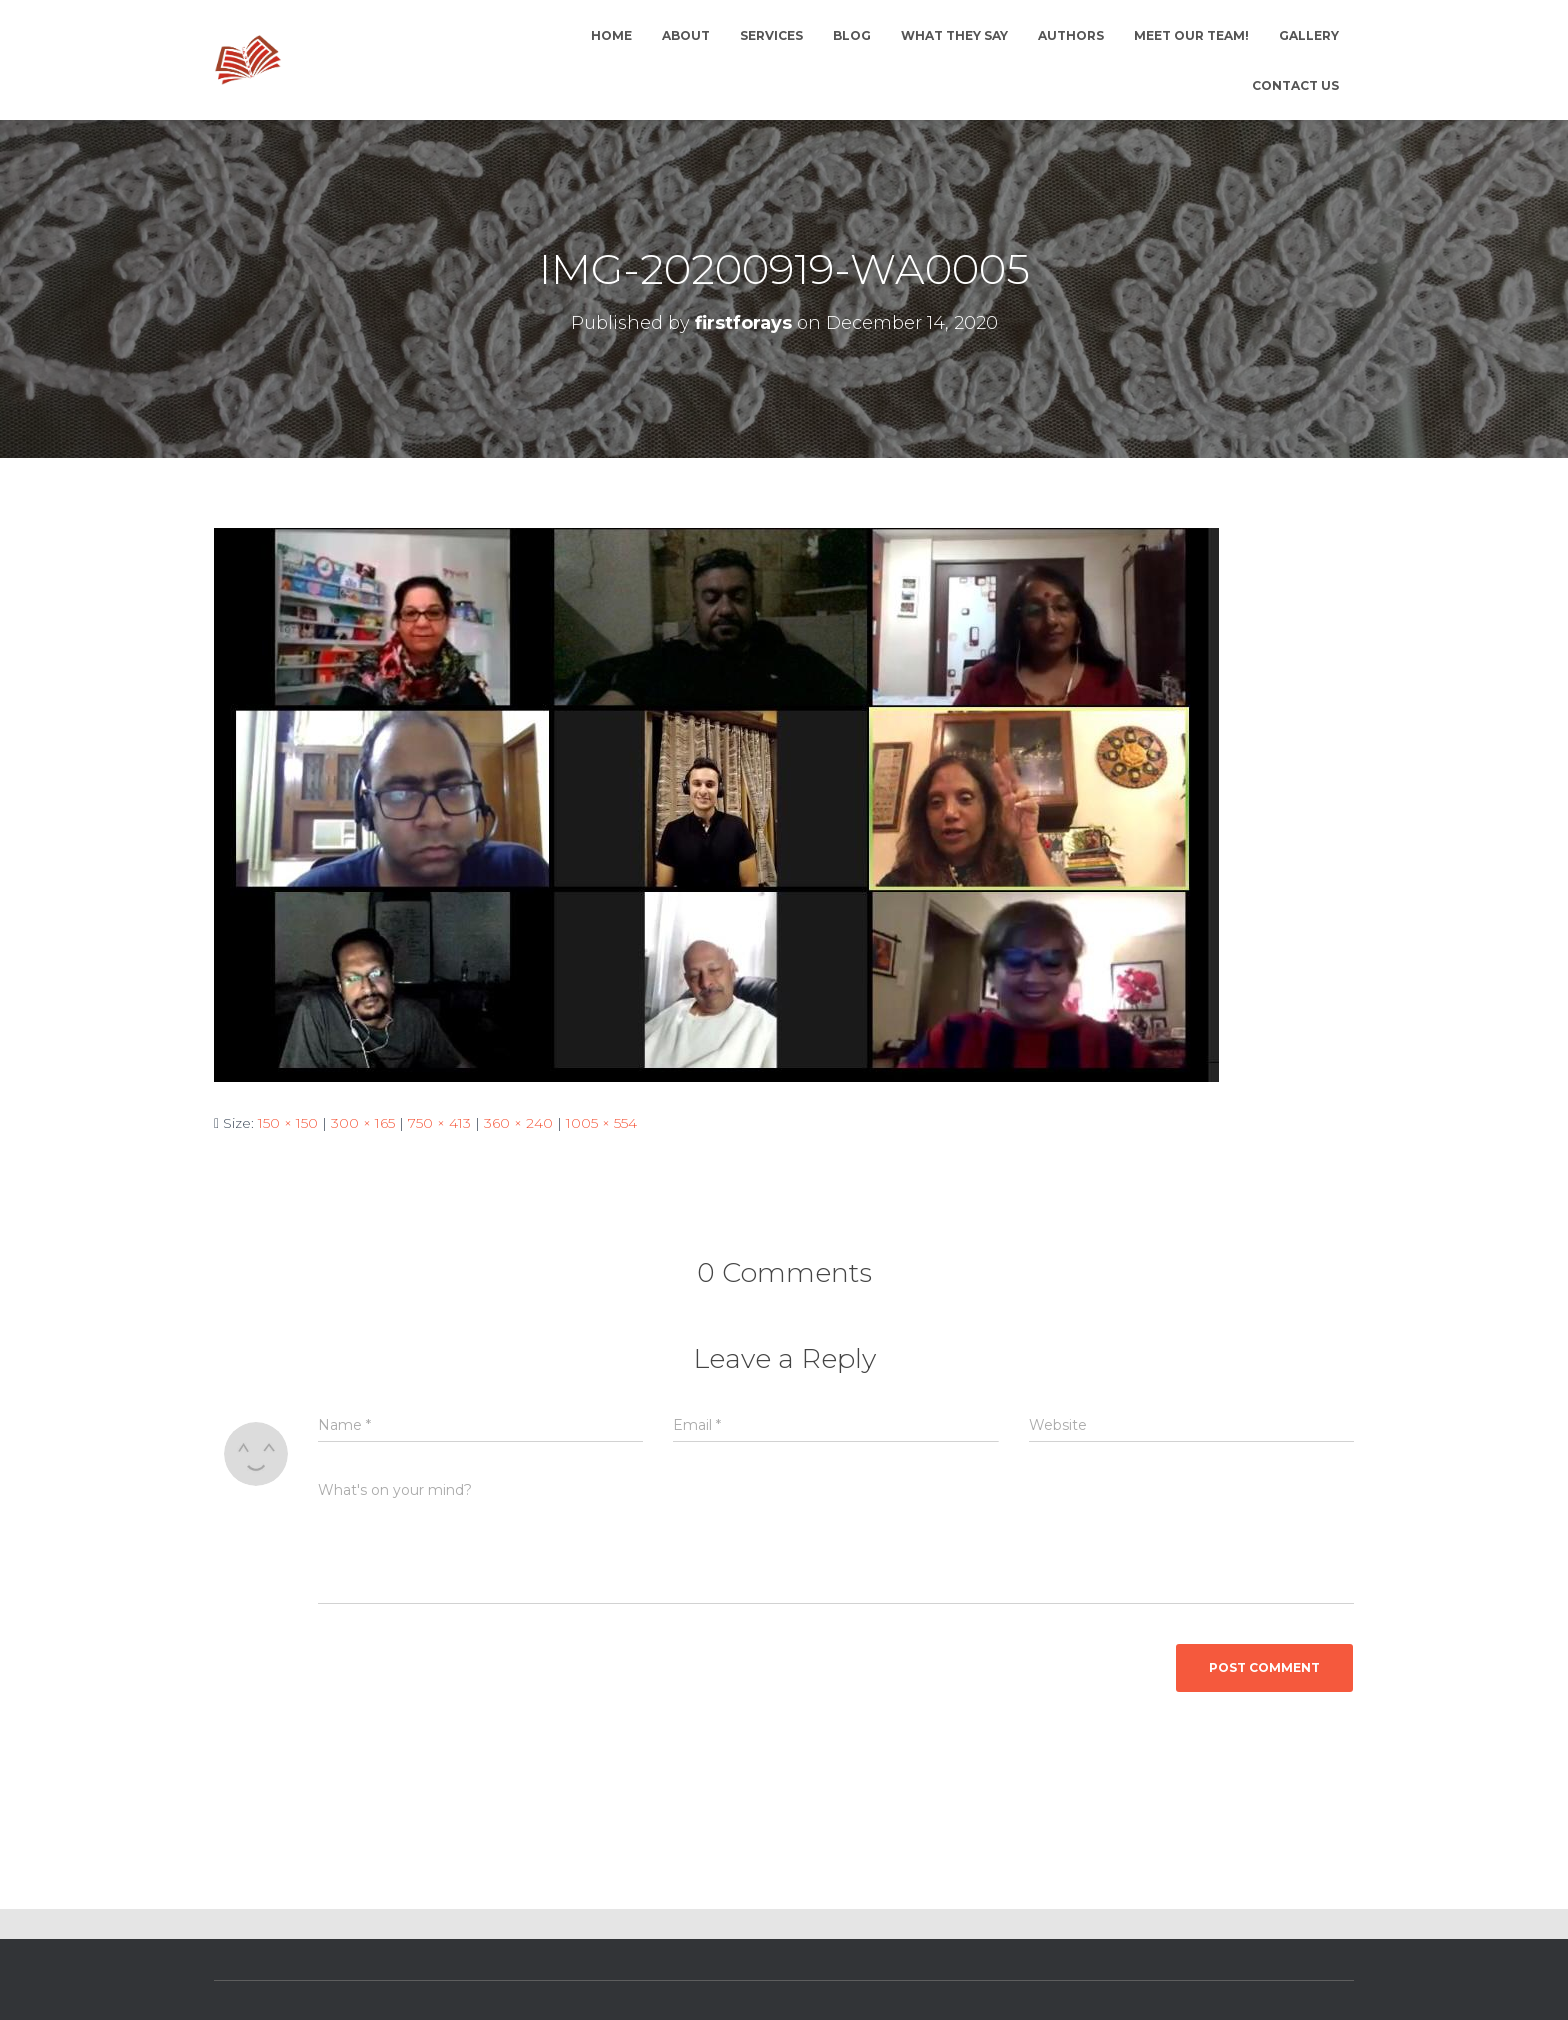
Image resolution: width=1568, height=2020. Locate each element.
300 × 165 (363, 1123)
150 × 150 (288, 1123)
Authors (1071, 35)
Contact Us (1295, 85)
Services (771, 35)
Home (611, 35)
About (686, 35)
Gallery (1309, 35)
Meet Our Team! (1191, 35)
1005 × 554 (601, 1123)
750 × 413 (439, 1123)
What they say (954, 35)
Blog (852, 35)
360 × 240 (518, 1123)
